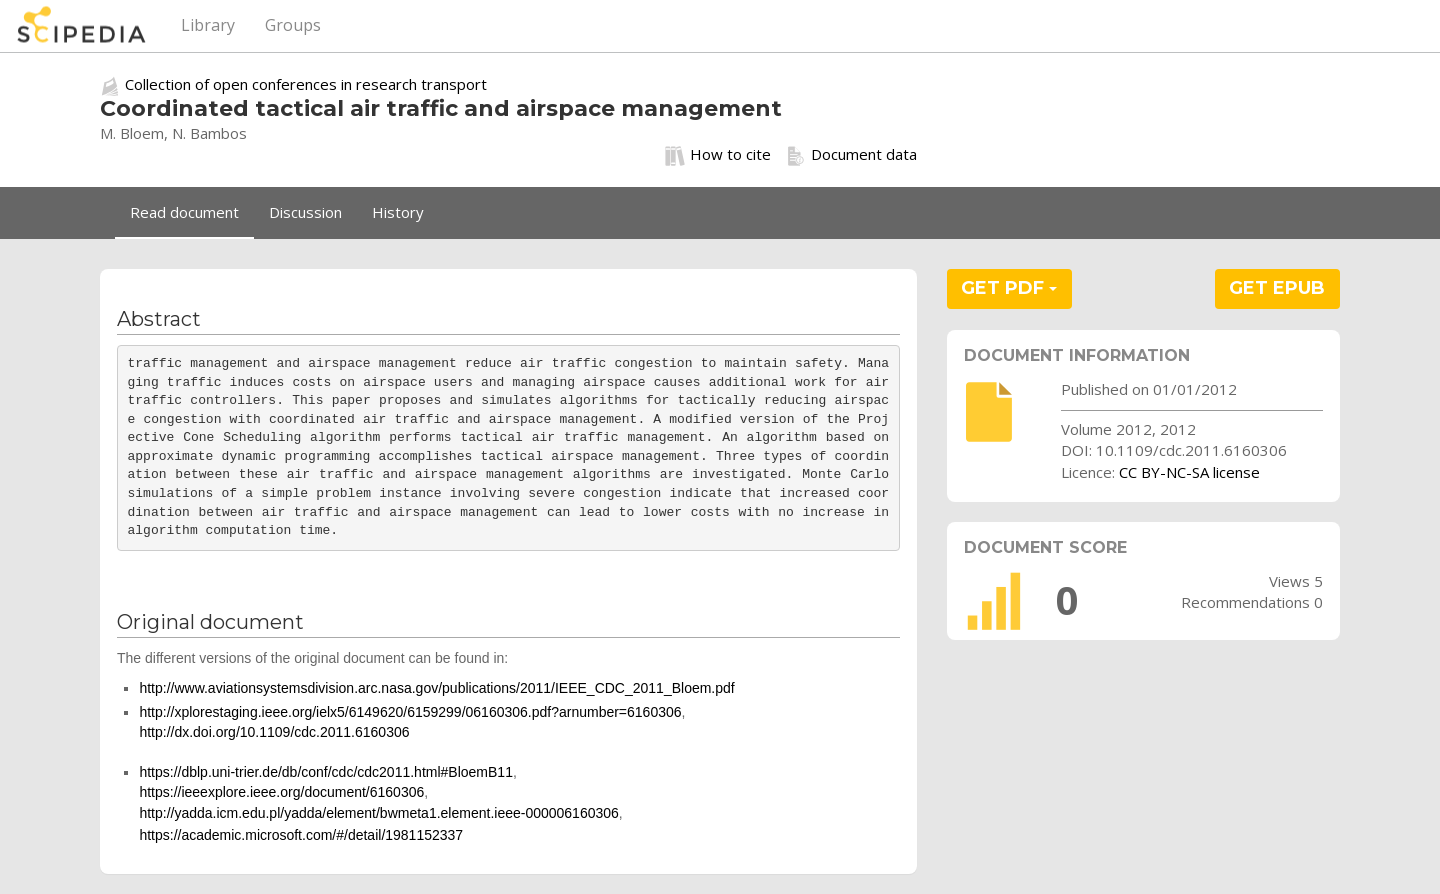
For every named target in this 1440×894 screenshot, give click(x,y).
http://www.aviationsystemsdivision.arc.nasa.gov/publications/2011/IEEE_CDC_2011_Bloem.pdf (436, 688)
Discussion (305, 212)
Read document (184, 212)
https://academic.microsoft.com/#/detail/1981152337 (301, 835)
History (398, 212)
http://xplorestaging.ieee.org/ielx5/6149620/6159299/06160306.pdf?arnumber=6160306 (410, 712)
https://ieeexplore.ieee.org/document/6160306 (281, 792)
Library (208, 25)
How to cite (718, 155)
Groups (293, 25)
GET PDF (1009, 288)
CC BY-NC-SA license (1189, 472)
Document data (851, 155)
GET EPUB (1277, 288)
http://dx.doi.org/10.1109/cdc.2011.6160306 (274, 732)
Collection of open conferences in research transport (306, 84)
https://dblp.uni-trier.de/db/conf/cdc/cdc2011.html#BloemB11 (326, 772)
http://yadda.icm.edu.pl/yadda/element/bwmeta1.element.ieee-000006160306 (378, 813)
